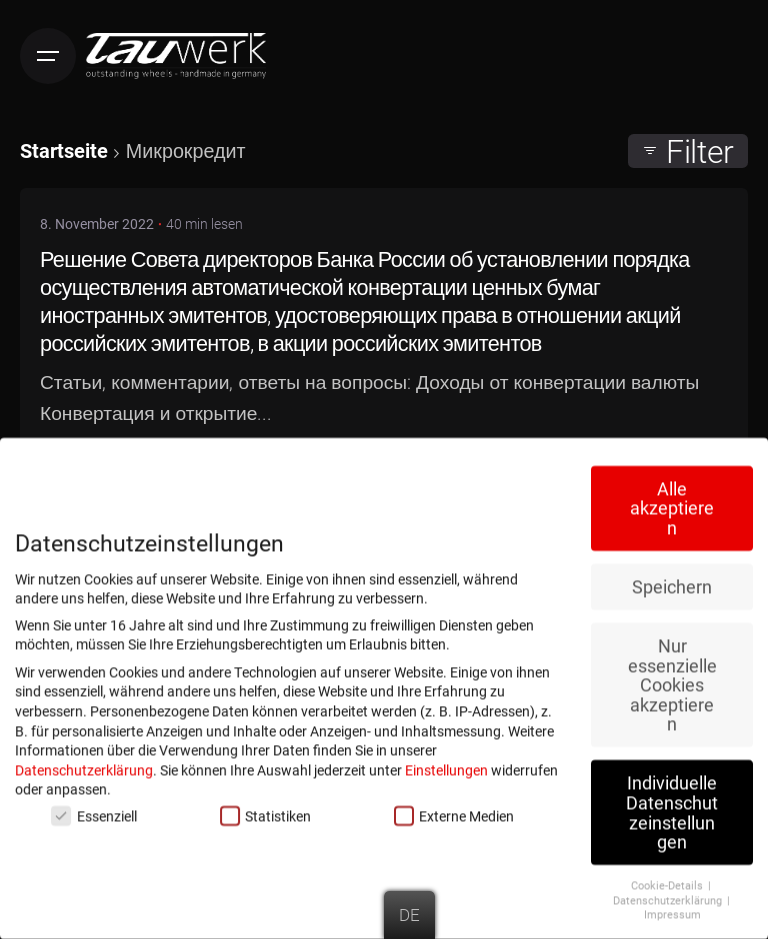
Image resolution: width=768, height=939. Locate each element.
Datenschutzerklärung (84, 764)
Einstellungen (446, 764)
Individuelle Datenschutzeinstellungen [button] (672, 807)
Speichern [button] (672, 581)
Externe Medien (454, 810)
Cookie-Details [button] (668, 880)
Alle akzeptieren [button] (672, 503)
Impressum (672, 909)
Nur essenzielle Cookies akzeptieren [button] (672, 679)
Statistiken (265, 810)
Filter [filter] (688, 151)
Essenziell (93, 810)
